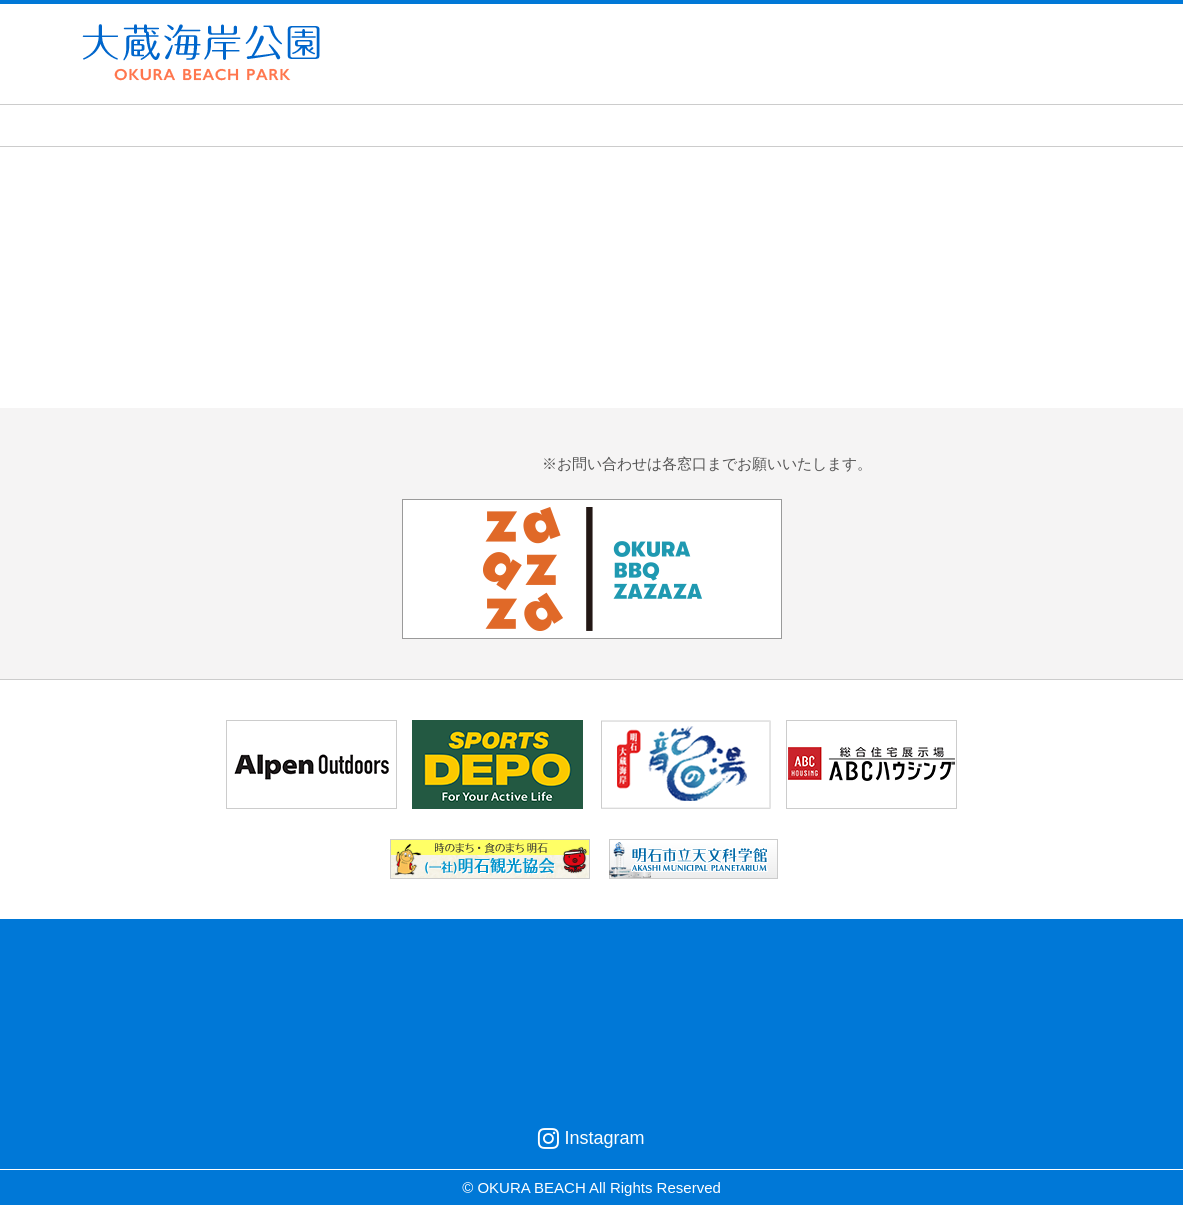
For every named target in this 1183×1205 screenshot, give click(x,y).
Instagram (591, 1138)
